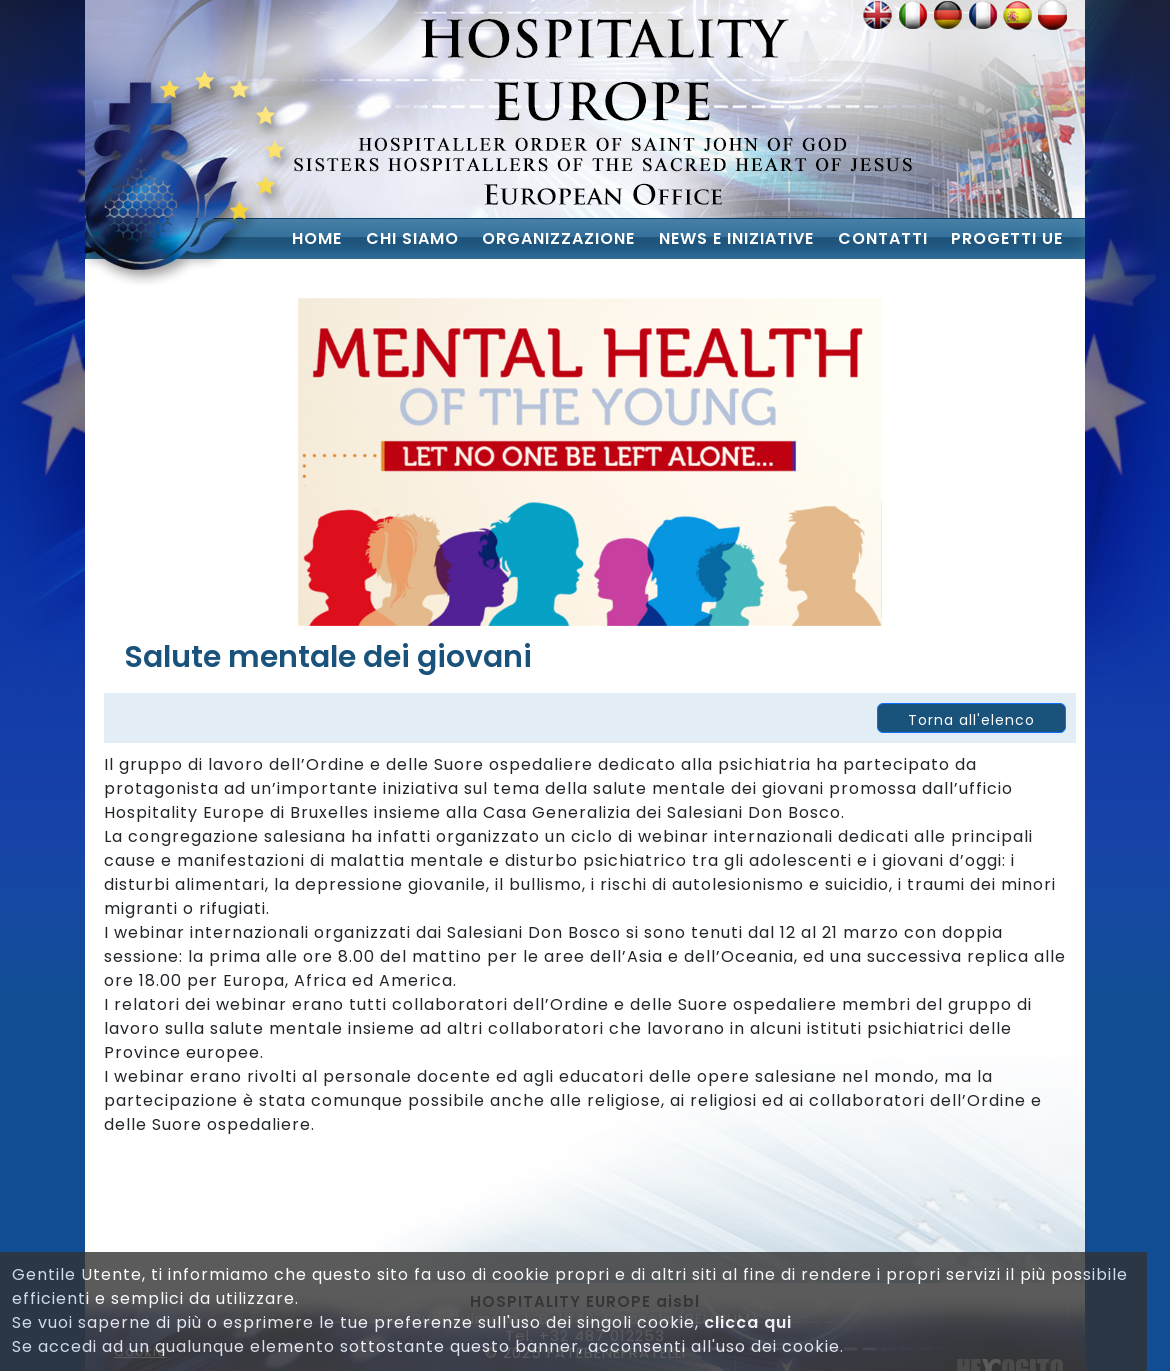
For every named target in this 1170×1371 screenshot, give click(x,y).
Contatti (883, 238)
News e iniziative (736, 238)
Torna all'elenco (971, 720)
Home (317, 238)
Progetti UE (1007, 238)
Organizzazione (558, 238)
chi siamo (412, 238)
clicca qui (748, 1322)
